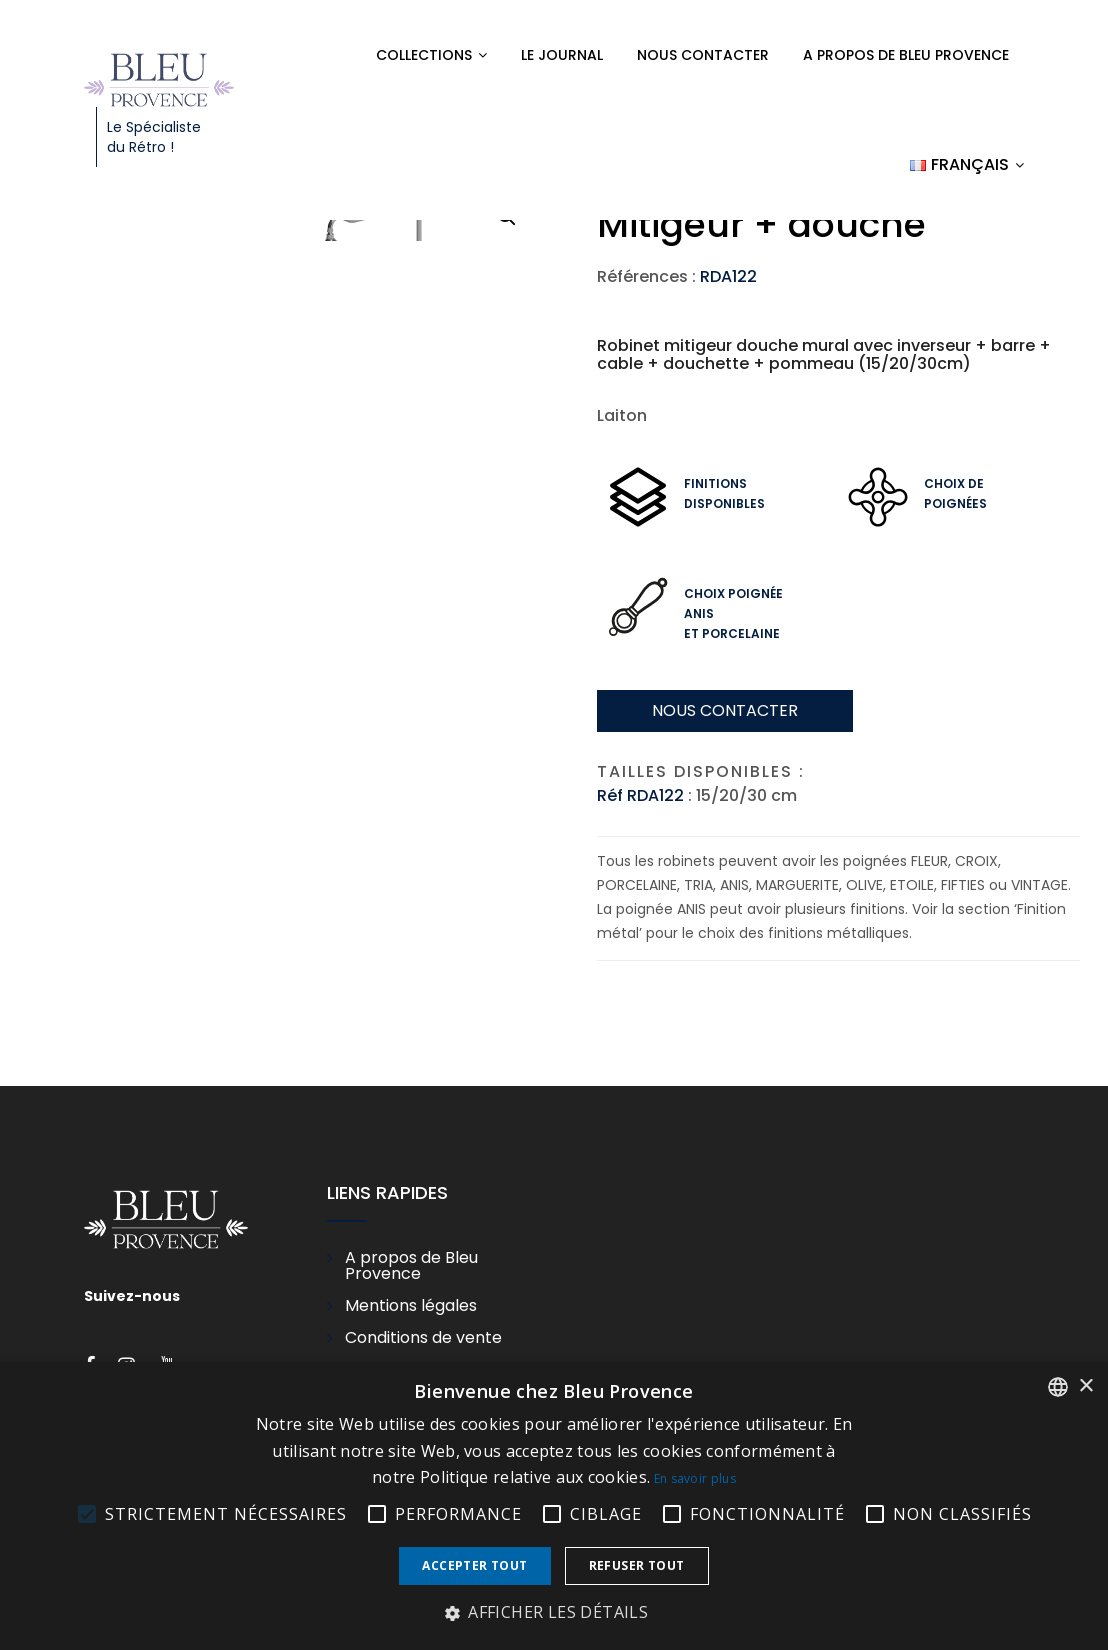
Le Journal (562, 55)
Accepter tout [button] (474, 1565)
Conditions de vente (423, 1338)
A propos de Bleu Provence (906, 55)
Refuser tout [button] (637, 1565)
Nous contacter (703, 55)
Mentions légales (411, 1306)
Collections (424, 55)
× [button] (1085, 1386)
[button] (554, 1613)
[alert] (554, 1506)
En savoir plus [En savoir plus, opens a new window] (695, 1478)
